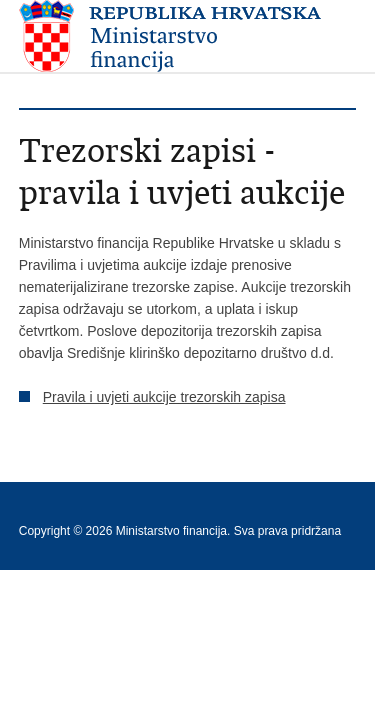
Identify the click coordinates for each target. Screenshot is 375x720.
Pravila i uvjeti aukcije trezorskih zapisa (164, 397)
